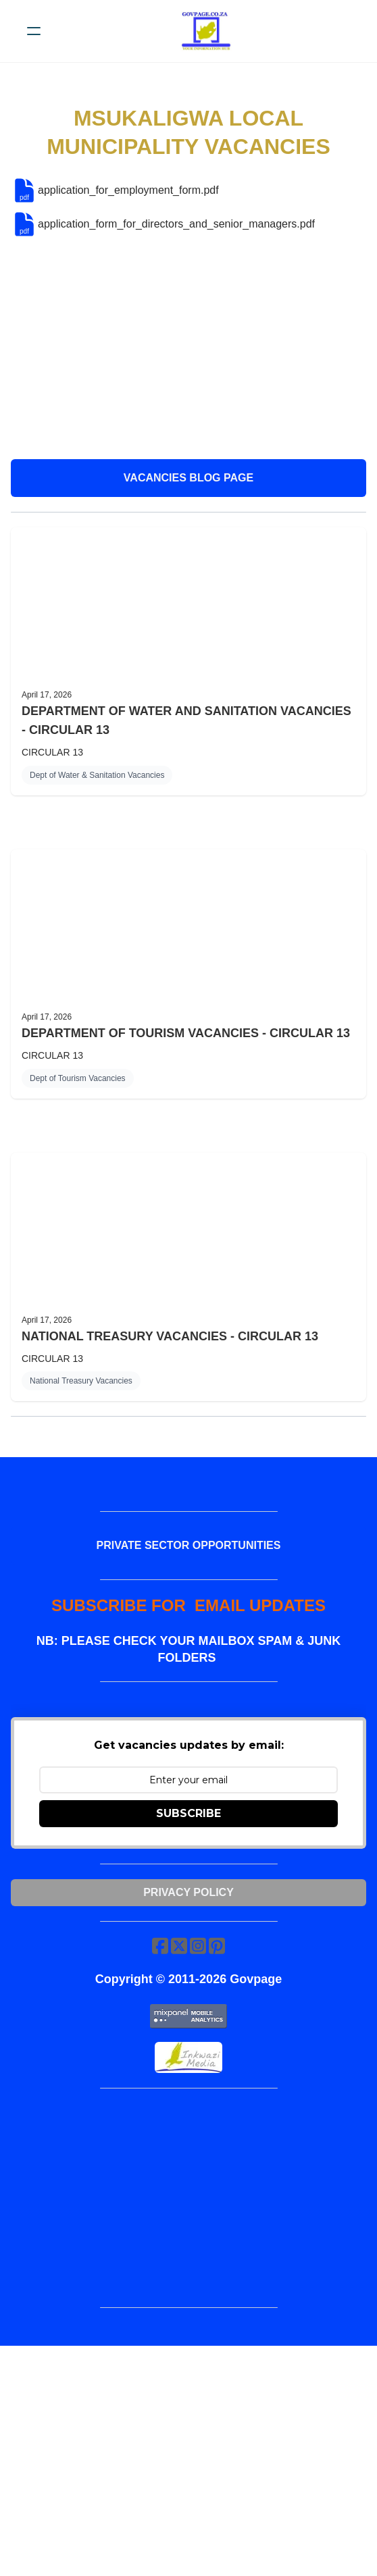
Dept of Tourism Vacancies (78, 1078)
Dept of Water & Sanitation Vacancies (97, 775)
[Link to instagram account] (198, 1946)
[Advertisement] (188, 348)
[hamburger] (33, 31)
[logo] (206, 31)
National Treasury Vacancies (81, 1381)
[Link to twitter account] (179, 1946)
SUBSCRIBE (188, 1813)
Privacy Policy (188, 1892)
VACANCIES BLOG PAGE (188, 477)
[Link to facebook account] (160, 1946)
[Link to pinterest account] (217, 1946)
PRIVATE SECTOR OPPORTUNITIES (189, 1545)
